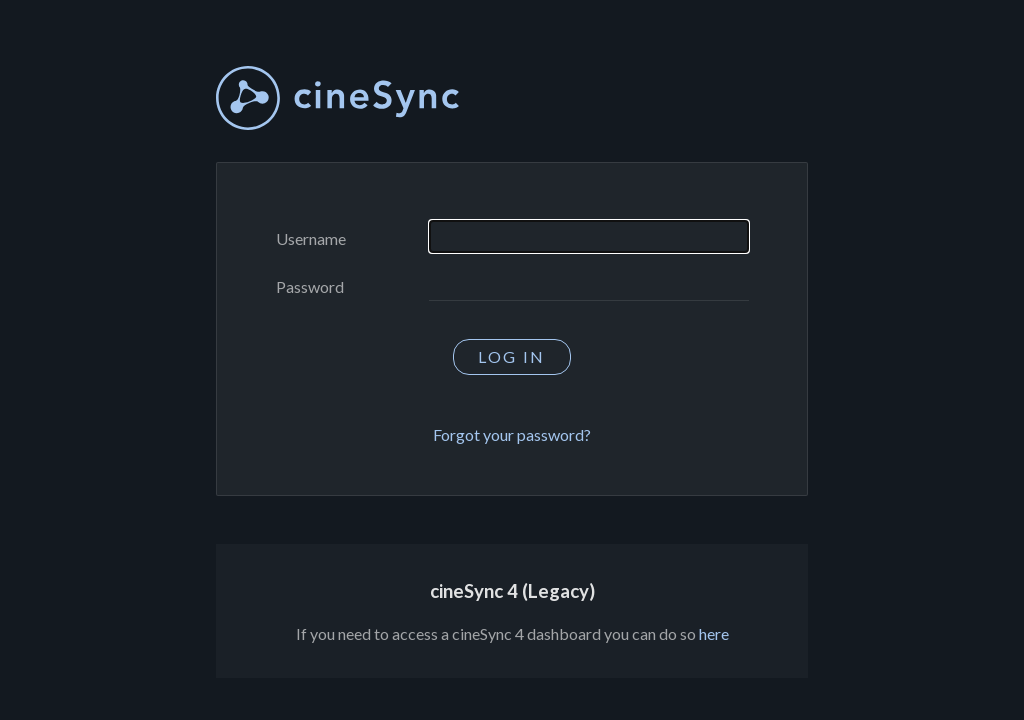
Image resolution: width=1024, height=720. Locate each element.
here (714, 633)
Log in (511, 356)
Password (310, 286)
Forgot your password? (512, 434)
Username (311, 238)
